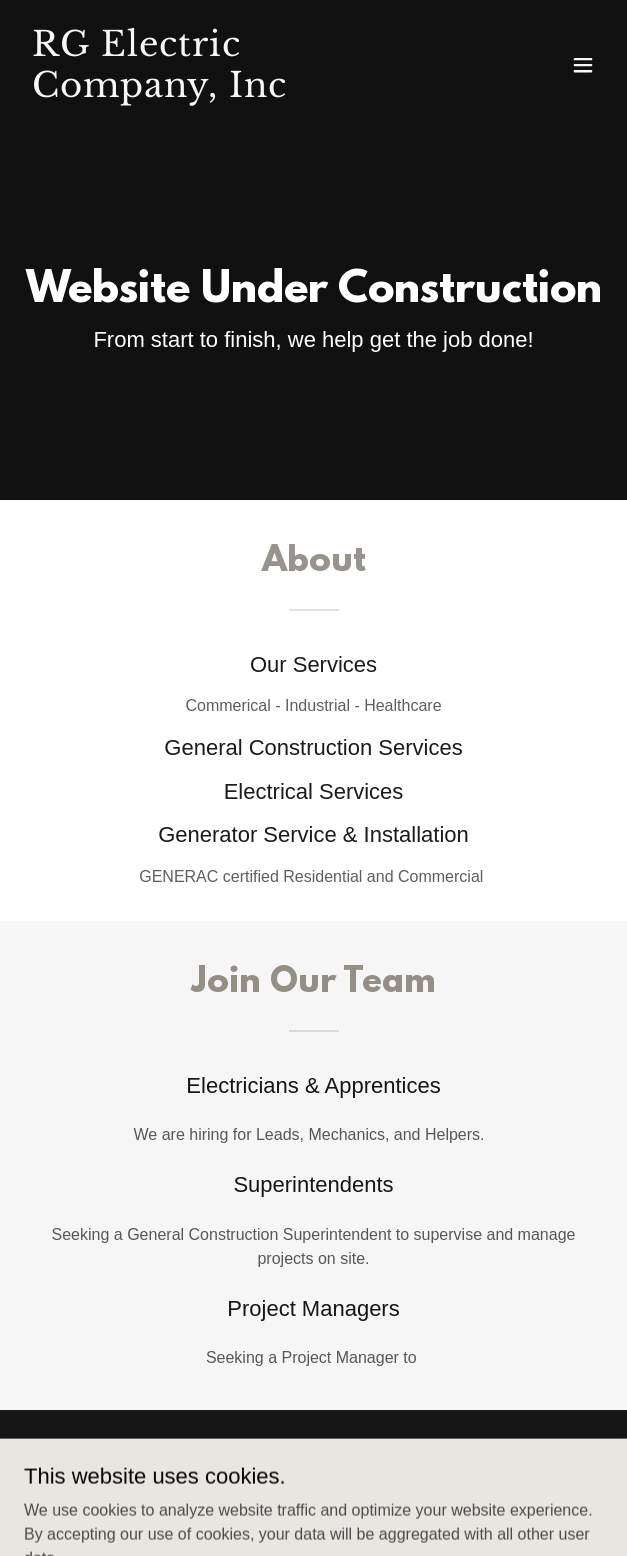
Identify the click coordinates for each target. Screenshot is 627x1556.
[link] (226, 91)
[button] (583, 65)
